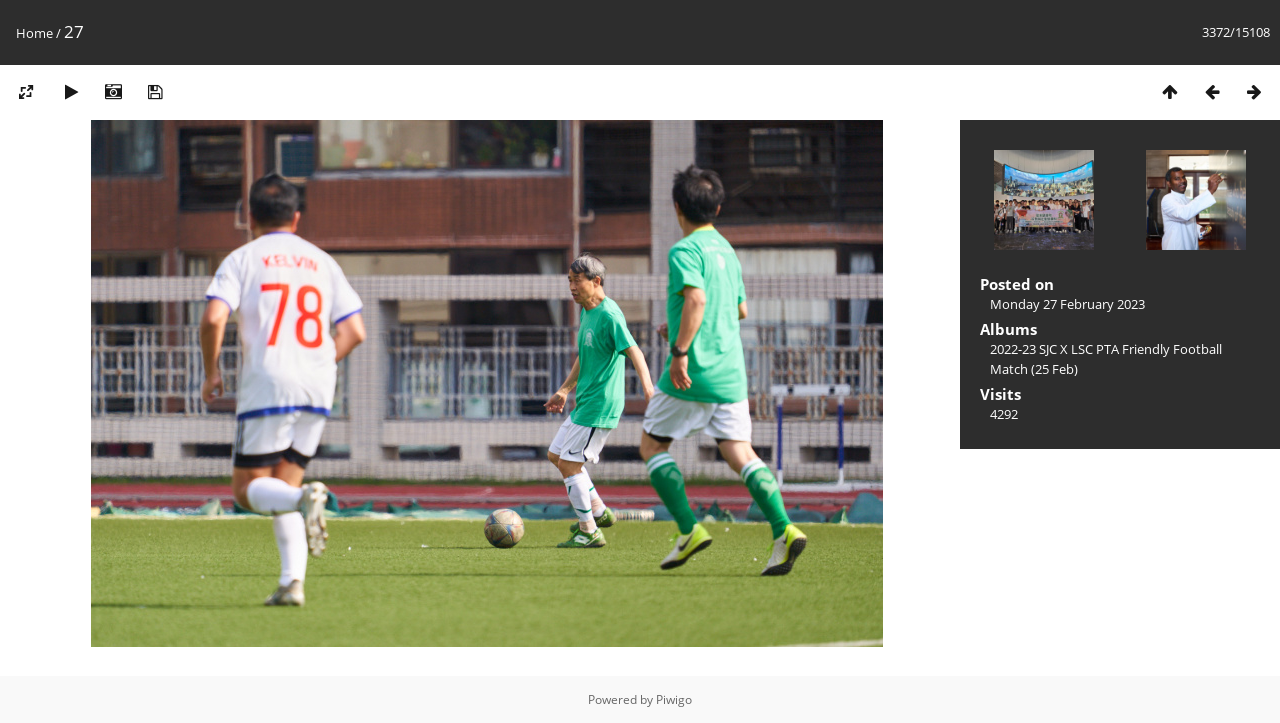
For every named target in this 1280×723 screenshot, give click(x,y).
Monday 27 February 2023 (1067, 304)
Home (34, 33)
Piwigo (674, 699)
